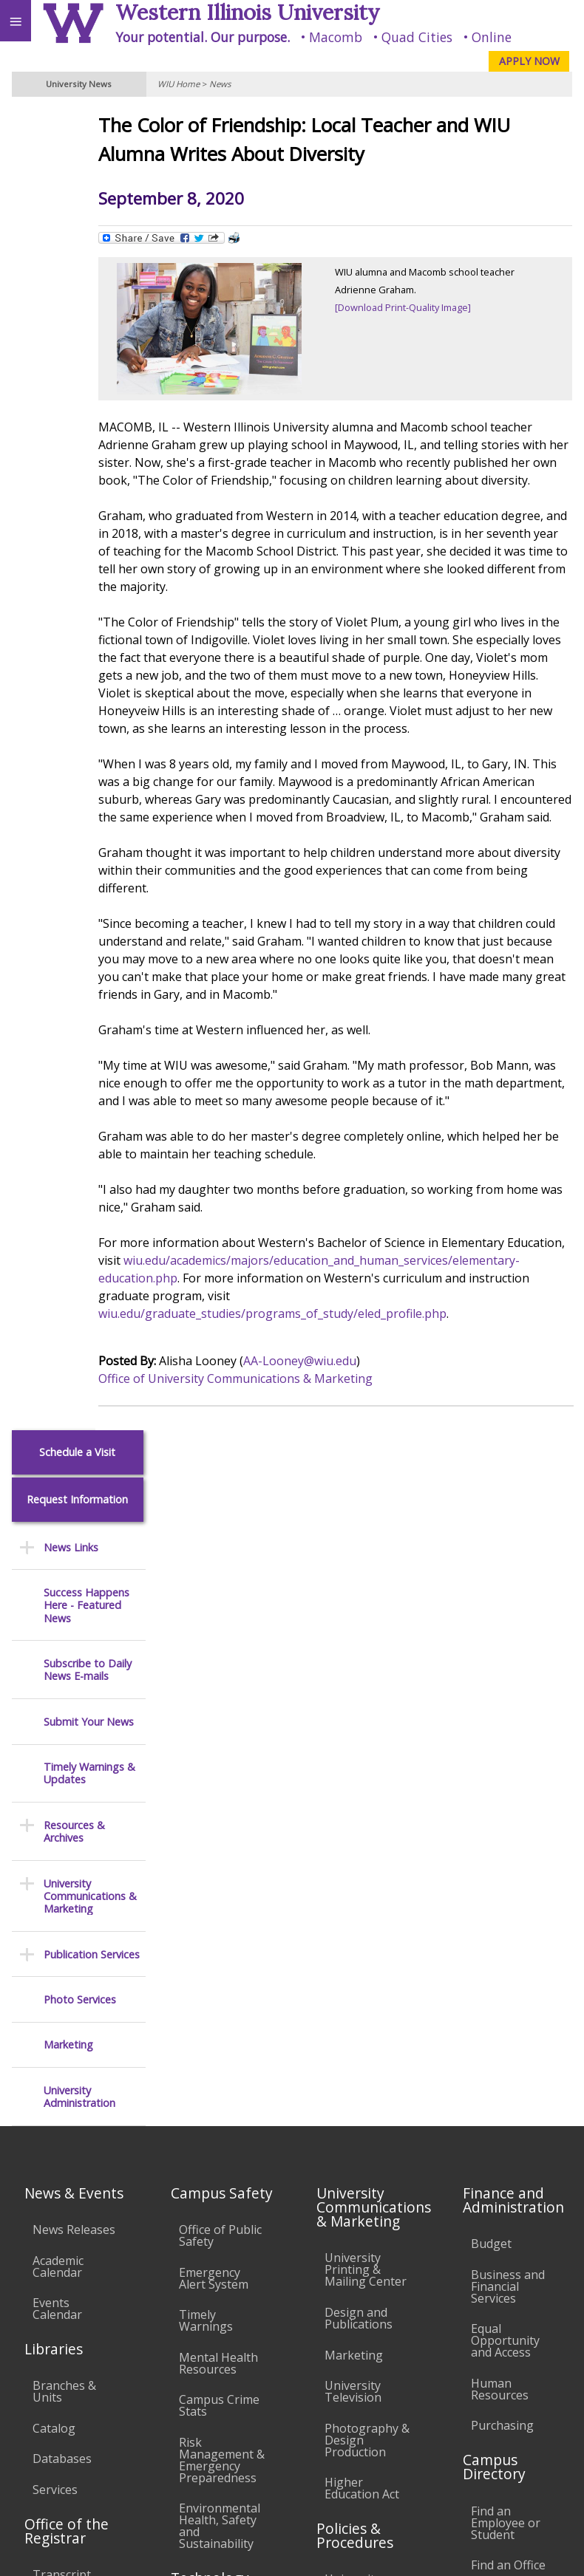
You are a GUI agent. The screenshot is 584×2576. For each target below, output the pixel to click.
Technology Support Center (212, 2159)
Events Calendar (57, 1712)
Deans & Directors (497, 2004)
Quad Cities (416, 37)
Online (492, 37)
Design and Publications (359, 1720)
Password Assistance (208, 2111)
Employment (128, 2415)
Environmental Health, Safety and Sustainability (219, 1929)
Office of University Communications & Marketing (294, 1477)
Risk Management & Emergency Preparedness (222, 1862)
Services (55, 1892)
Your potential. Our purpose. (202, 37)
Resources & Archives (74, 504)
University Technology (212, 2208)
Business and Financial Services (508, 1689)
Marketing (68, 717)
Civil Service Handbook (357, 2181)
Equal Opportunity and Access (505, 1743)
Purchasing (502, 1828)
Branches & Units (64, 1794)
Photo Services (80, 672)
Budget (491, 1647)
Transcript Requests (62, 1983)
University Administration (79, 769)
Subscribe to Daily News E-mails (88, 342)
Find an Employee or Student (505, 1925)
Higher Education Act (362, 1891)
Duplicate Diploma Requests (59, 2031)
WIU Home (178, 83)
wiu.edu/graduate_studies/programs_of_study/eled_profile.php (331, 1412)
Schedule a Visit (77, 124)
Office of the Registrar (66, 1933)
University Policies (353, 1988)
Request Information (77, 171)
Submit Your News (89, 393)
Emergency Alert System (213, 1681)
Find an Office (508, 1968)
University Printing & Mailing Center (366, 1672)
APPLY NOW (529, 61)
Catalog (54, 1830)
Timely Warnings (206, 1723)
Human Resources (500, 1791)
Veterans (301, 2415)
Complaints (356, 2273)
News (220, 83)
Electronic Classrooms (211, 2068)
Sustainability (220, 2415)
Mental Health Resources (218, 1766)
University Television (353, 1794)
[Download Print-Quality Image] (433, 307)
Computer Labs (222, 2031)
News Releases (74, 1632)
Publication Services (92, 626)
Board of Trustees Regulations (358, 2037)
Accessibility (42, 2415)
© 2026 (360, 2550)
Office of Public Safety (220, 1638)
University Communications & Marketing (90, 568)
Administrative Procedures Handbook (364, 2133)
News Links (71, 219)
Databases (62, 1862)
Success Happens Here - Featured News (86, 278)
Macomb (335, 37)
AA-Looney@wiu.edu (358, 1460)
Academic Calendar (58, 1669)
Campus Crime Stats (219, 1808)
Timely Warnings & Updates (89, 446)
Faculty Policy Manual (361, 2085)
